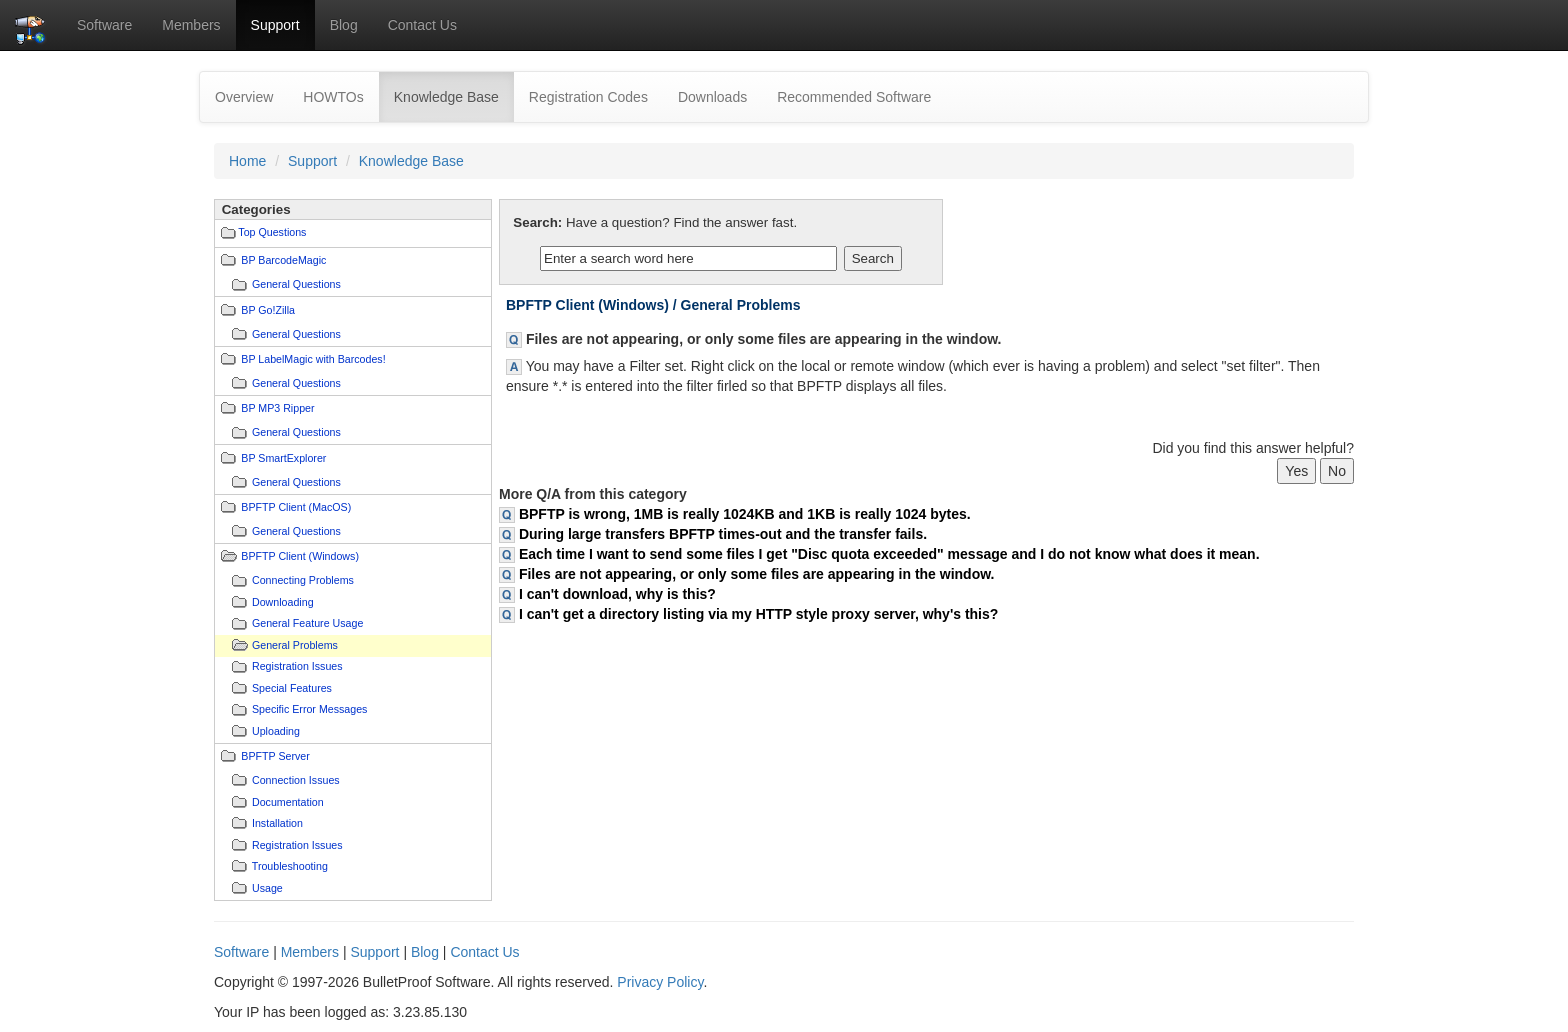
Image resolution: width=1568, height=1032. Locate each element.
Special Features (292, 688)
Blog (344, 25)
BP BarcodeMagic (283, 260)
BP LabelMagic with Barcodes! (313, 359)
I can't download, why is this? (617, 594)
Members (191, 25)
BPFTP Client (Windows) (300, 556)
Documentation (288, 802)
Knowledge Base (454, 95)
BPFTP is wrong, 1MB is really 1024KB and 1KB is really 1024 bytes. (745, 514)
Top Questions (272, 232)
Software (104, 25)
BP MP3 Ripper (277, 408)
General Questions (296, 284)
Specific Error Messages (309, 709)
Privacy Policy (660, 982)
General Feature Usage (307, 623)
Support (275, 25)
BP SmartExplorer (283, 458)
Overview (244, 97)
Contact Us (422, 25)
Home (247, 161)
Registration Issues (297, 666)
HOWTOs (333, 97)
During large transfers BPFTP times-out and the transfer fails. (723, 534)
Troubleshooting (290, 866)
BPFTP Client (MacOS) (296, 507)
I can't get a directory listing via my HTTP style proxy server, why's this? (758, 614)
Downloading (283, 602)
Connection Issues (296, 780)
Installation (277, 823)
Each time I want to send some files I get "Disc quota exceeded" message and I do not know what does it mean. (889, 554)
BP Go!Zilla (268, 310)
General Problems (295, 645)
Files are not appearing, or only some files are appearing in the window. (757, 574)
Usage (267, 888)
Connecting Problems (303, 580)
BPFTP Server (275, 756)
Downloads (712, 97)
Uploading (276, 731)
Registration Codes (588, 97)
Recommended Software (854, 97)
